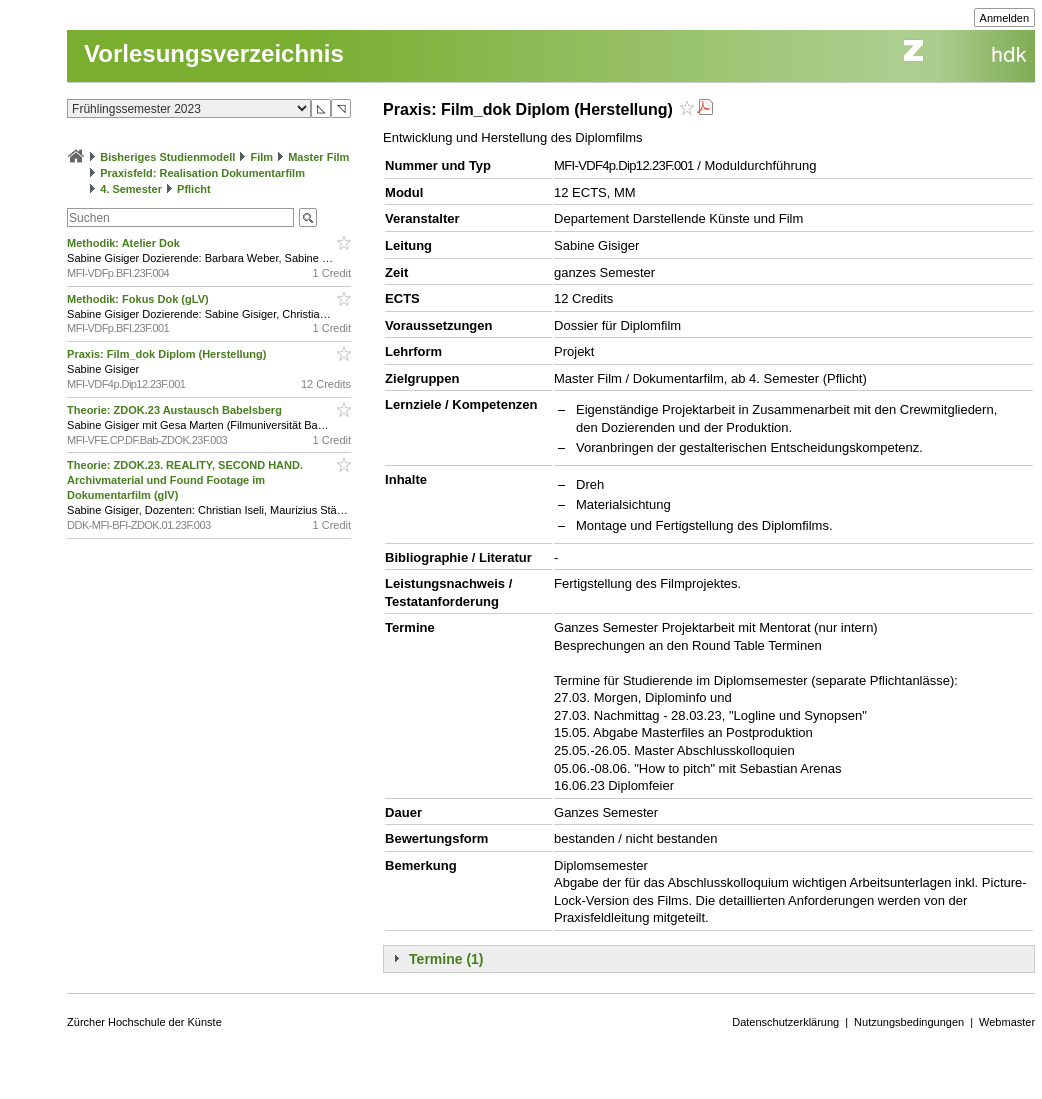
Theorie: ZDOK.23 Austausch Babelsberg (176, 410)
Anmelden (1005, 18)
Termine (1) (446, 959)
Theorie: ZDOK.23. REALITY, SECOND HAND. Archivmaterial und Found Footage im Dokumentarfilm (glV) (185, 480)
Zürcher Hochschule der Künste (144, 1022)
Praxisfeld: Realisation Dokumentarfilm (202, 173)
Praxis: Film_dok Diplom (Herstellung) (168, 354)
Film (261, 157)
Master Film (318, 157)
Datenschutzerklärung (785, 1022)
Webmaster (1007, 1022)
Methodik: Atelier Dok (125, 243)
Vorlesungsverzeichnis (214, 53)
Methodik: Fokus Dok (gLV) (139, 299)
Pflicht (194, 189)
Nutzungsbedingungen (909, 1022)
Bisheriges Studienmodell (167, 157)
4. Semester (131, 189)
